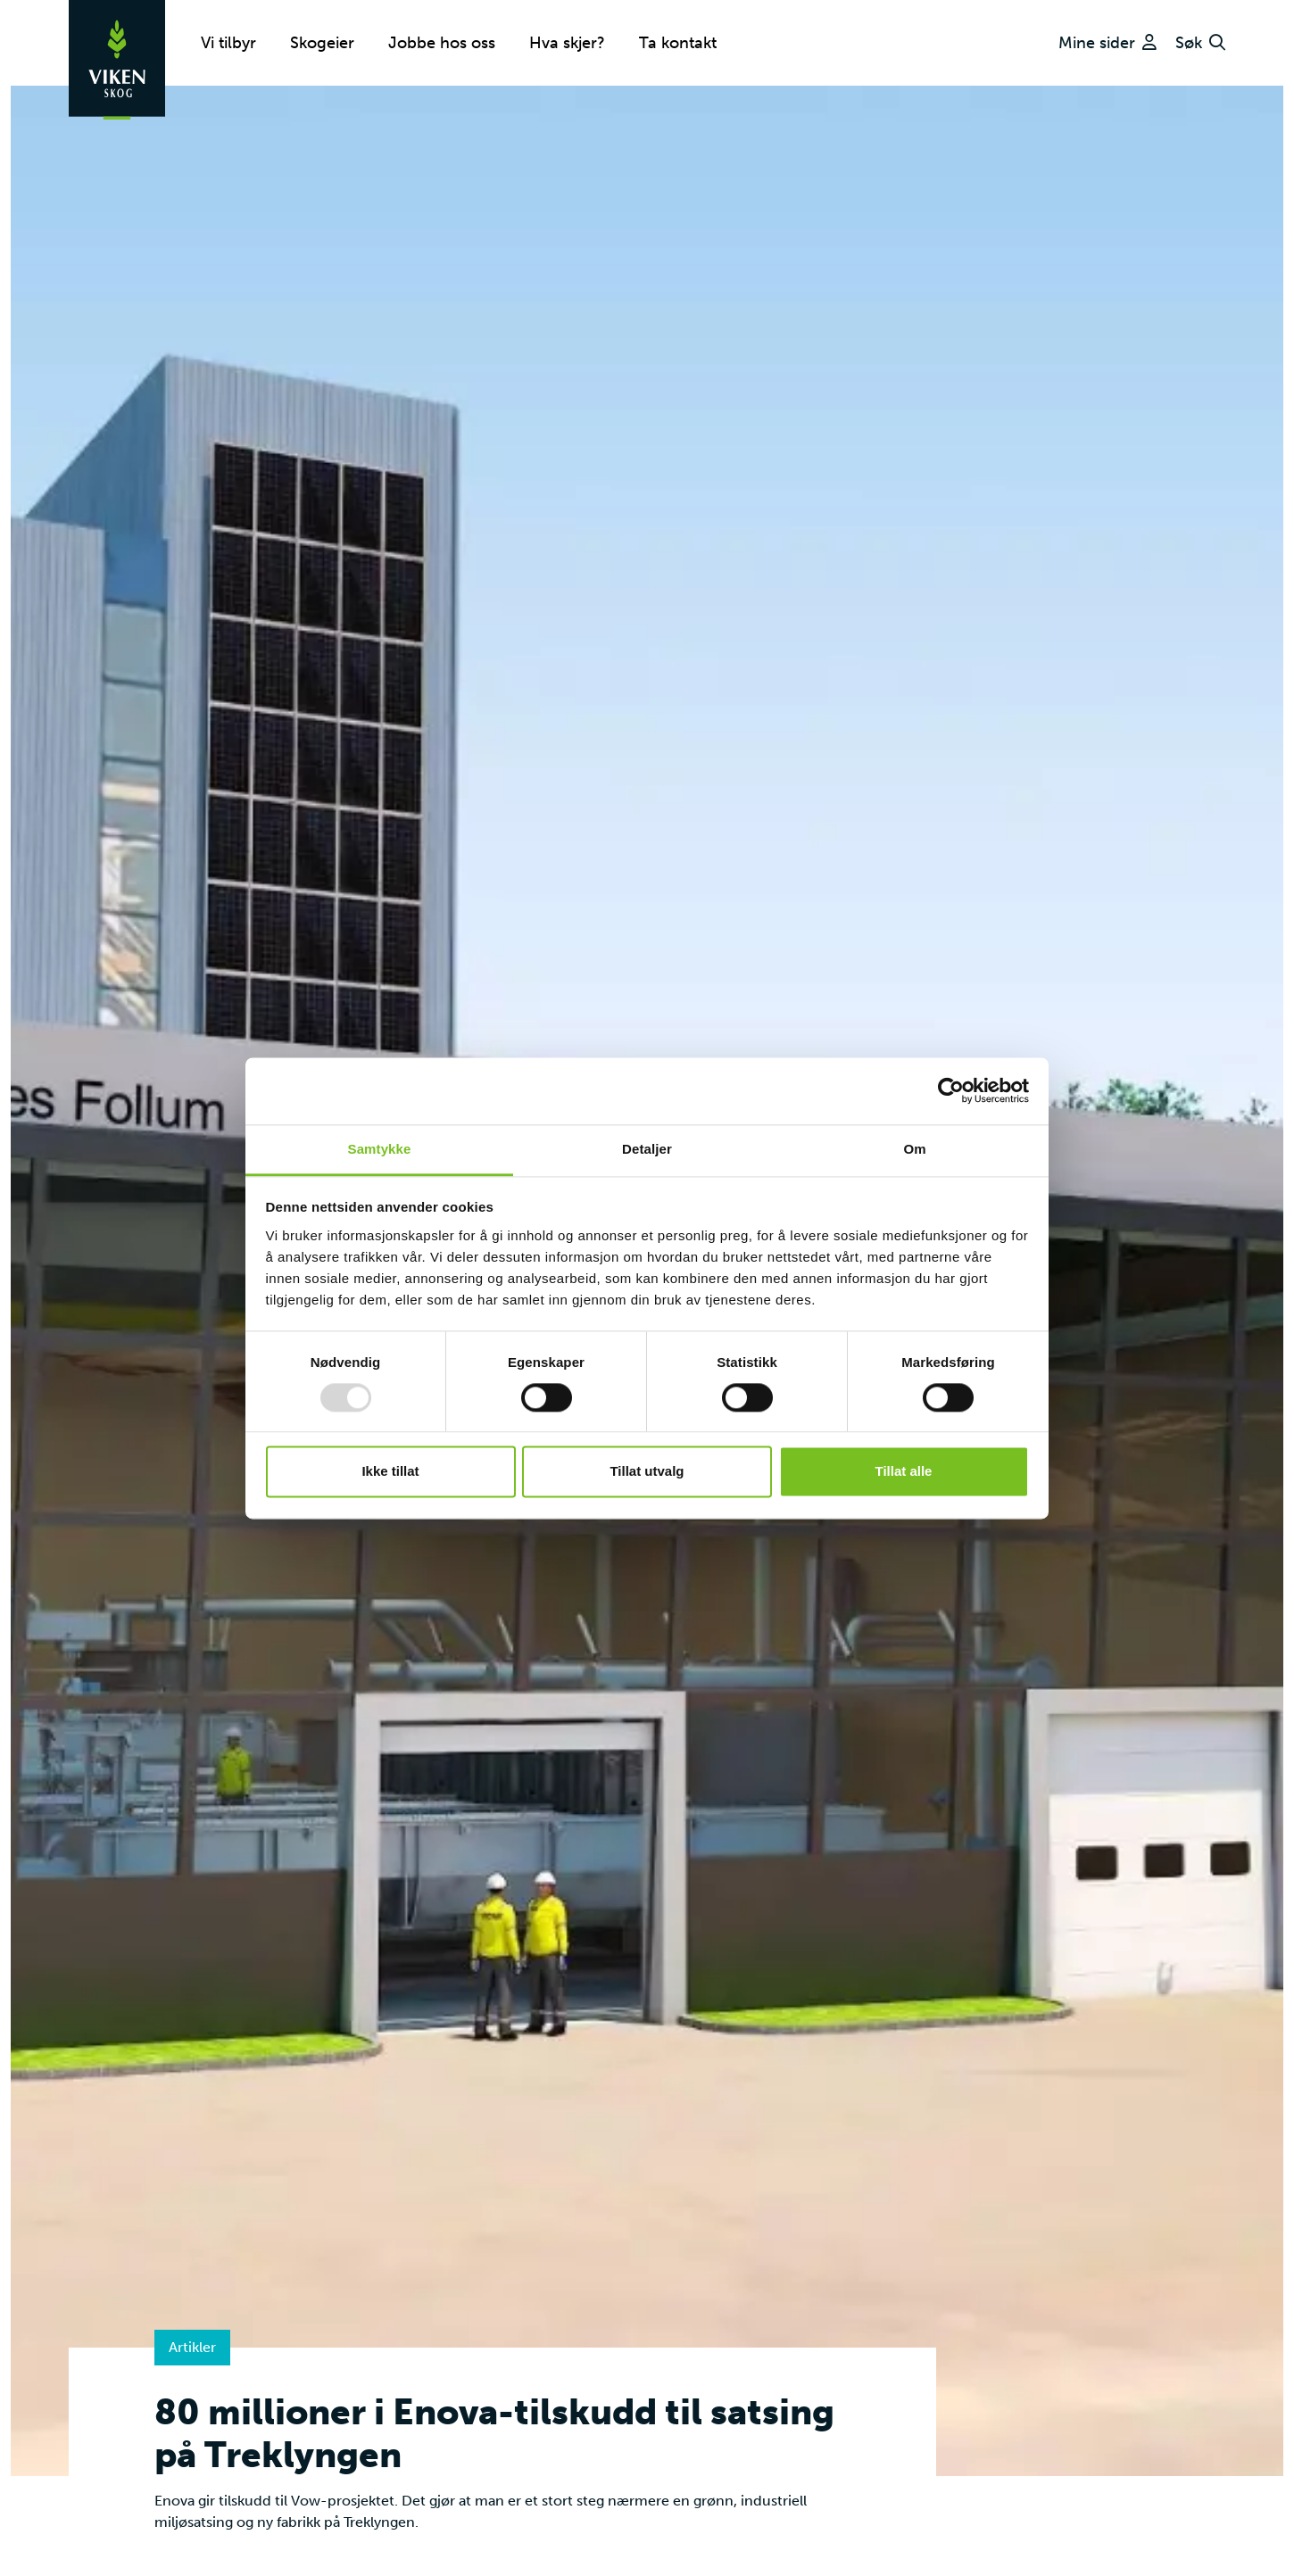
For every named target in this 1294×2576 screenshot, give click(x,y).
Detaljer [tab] (647, 1148)
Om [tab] (914, 1148)
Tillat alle (904, 1471)
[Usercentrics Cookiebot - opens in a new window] (951, 1090)
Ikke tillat (390, 1471)
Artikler (192, 2347)
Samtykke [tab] (379, 1148)
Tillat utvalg (647, 1471)
